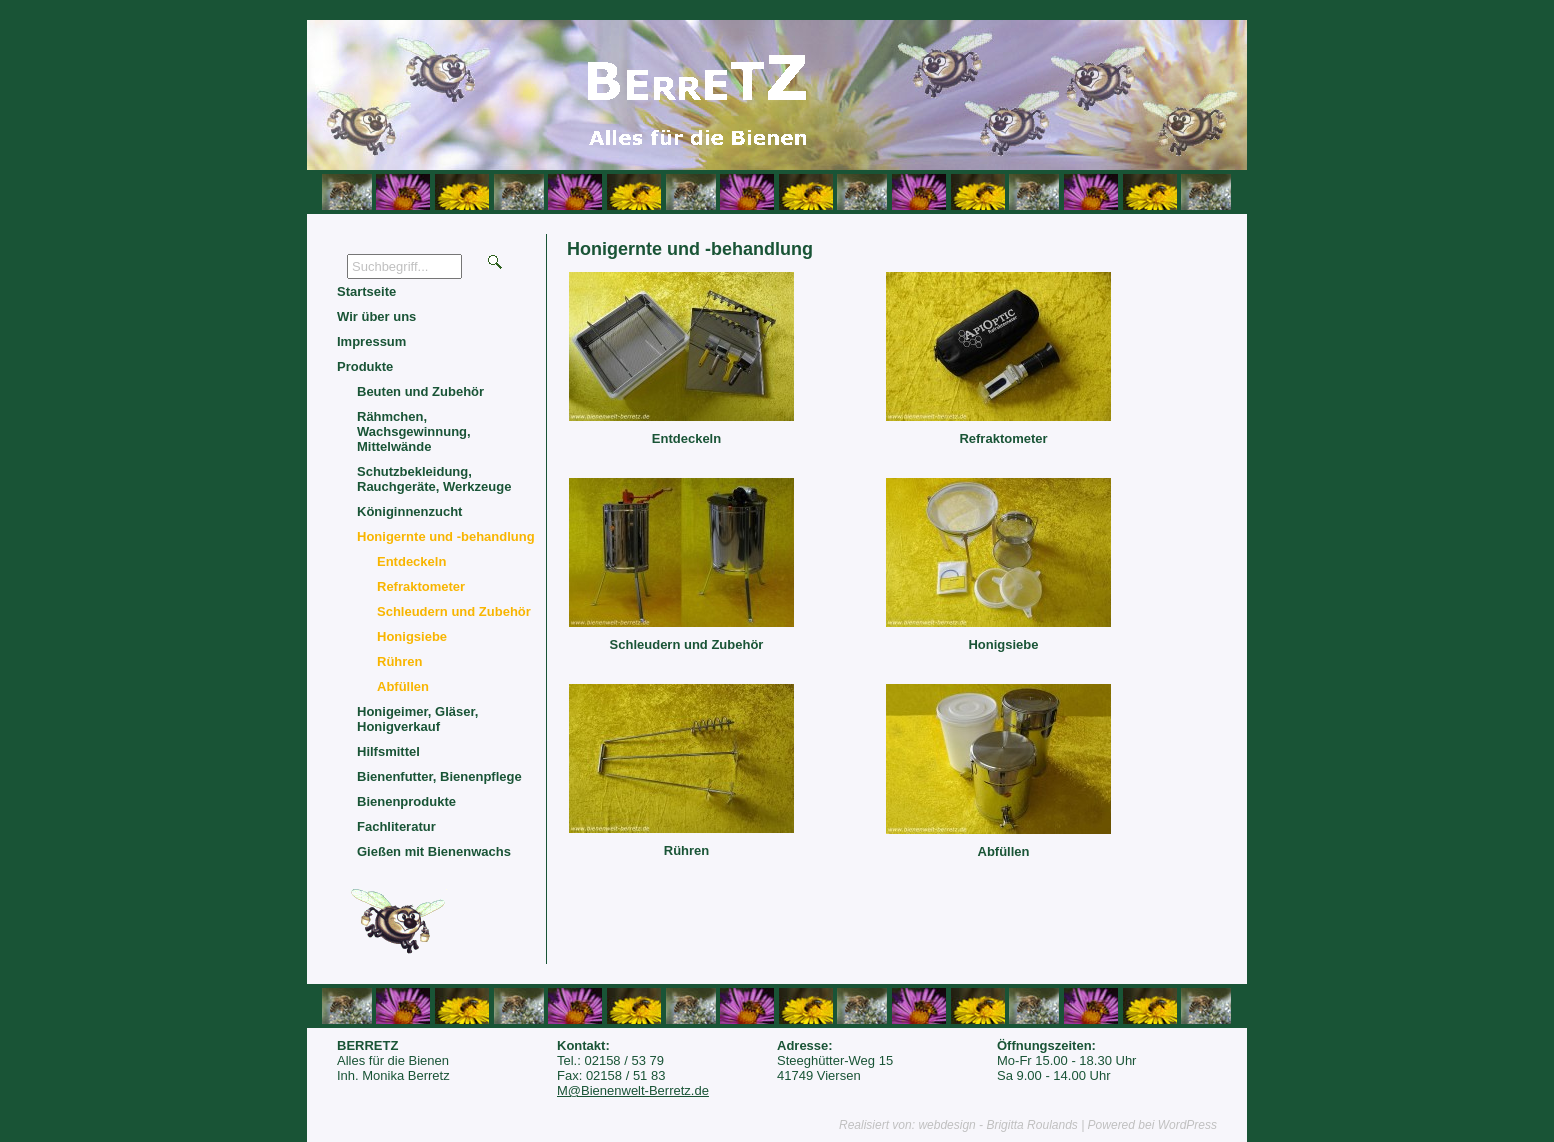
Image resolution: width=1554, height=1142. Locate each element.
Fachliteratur (396, 826)
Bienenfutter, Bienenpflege (439, 776)
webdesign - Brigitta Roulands (997, 1125)
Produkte (365, 366)
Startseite (366, 291)
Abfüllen (1004, 851)
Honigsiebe (1003, 644)
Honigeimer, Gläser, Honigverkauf (417, 719)
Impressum (371, 341)
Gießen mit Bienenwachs (434, 851)
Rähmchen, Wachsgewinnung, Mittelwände (414, 431)
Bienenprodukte (406, 801)
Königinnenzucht (409, 511)
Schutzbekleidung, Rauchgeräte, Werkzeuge (434, 479)
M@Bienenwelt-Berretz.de (633, 1090)
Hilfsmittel (388, 751)
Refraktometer (1003, 438)
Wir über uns (376, 316)
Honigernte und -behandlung (446, 536)
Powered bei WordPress (1152, 1125)
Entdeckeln (686, 438)
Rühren (687, 850)
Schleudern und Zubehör (687, 644)
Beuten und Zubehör (420, 391)
